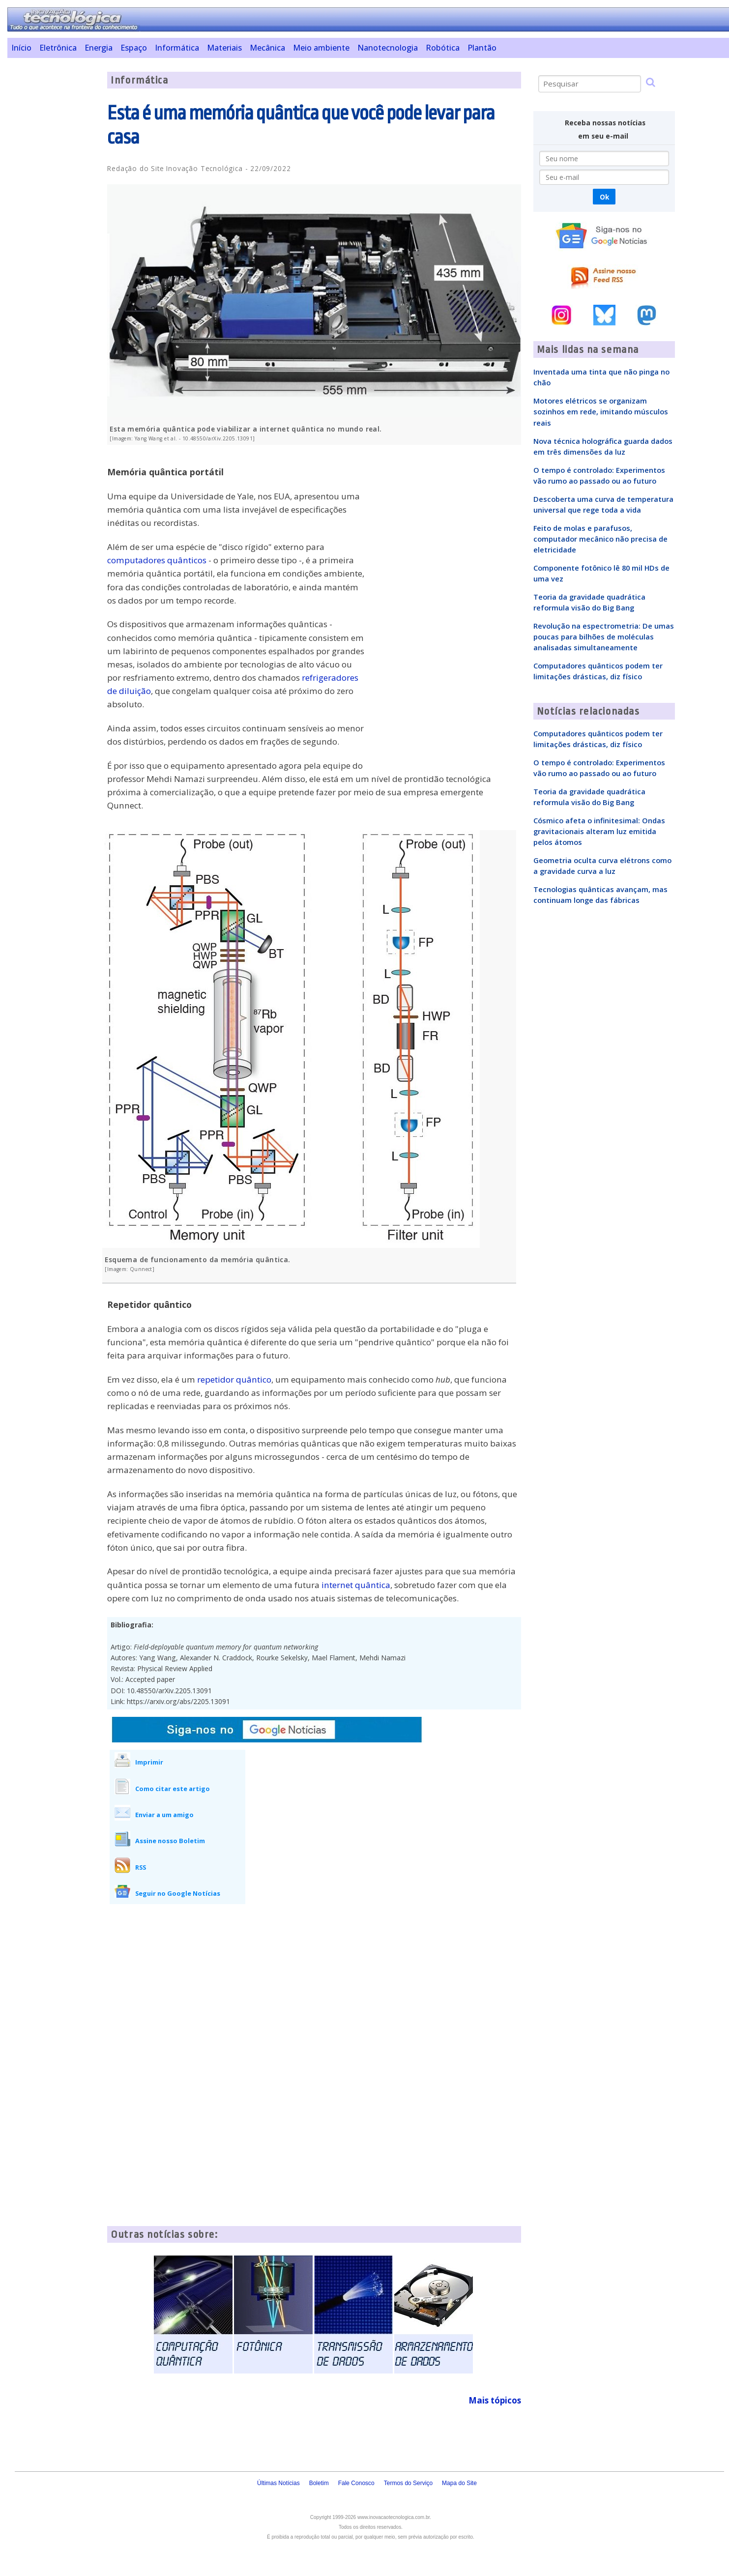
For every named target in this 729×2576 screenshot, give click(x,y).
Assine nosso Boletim (170, 1840)
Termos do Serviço (408, 2483)
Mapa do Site (459, 2483)
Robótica (443, 47)
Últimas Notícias (278, 2483)
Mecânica (267, 47)
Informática (177, 47)
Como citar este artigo (172, 1788)
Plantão (481, 47)
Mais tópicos (494, 2400)
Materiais (224, 47)
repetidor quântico (234, 1379)
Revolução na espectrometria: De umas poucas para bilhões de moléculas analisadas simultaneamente (603, 636)
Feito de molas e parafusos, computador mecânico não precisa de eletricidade (600, 538)
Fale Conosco (356, 2483)
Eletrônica (58, 47)
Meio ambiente (321, 47)
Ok (604, 197)
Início (21, 47)
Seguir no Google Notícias (177, 1893)
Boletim (319, 2483)
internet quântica (355, 1585)
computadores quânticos (156, 560)
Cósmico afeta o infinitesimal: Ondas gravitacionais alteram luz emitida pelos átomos (599, 831)
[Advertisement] (54, 219)
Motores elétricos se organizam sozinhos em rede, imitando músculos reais (600, 411)
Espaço (133, 47)
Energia (99, 47)
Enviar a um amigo (164, 1814)
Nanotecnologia (387, 47)
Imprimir (149, 1762)
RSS (140, 1867)
